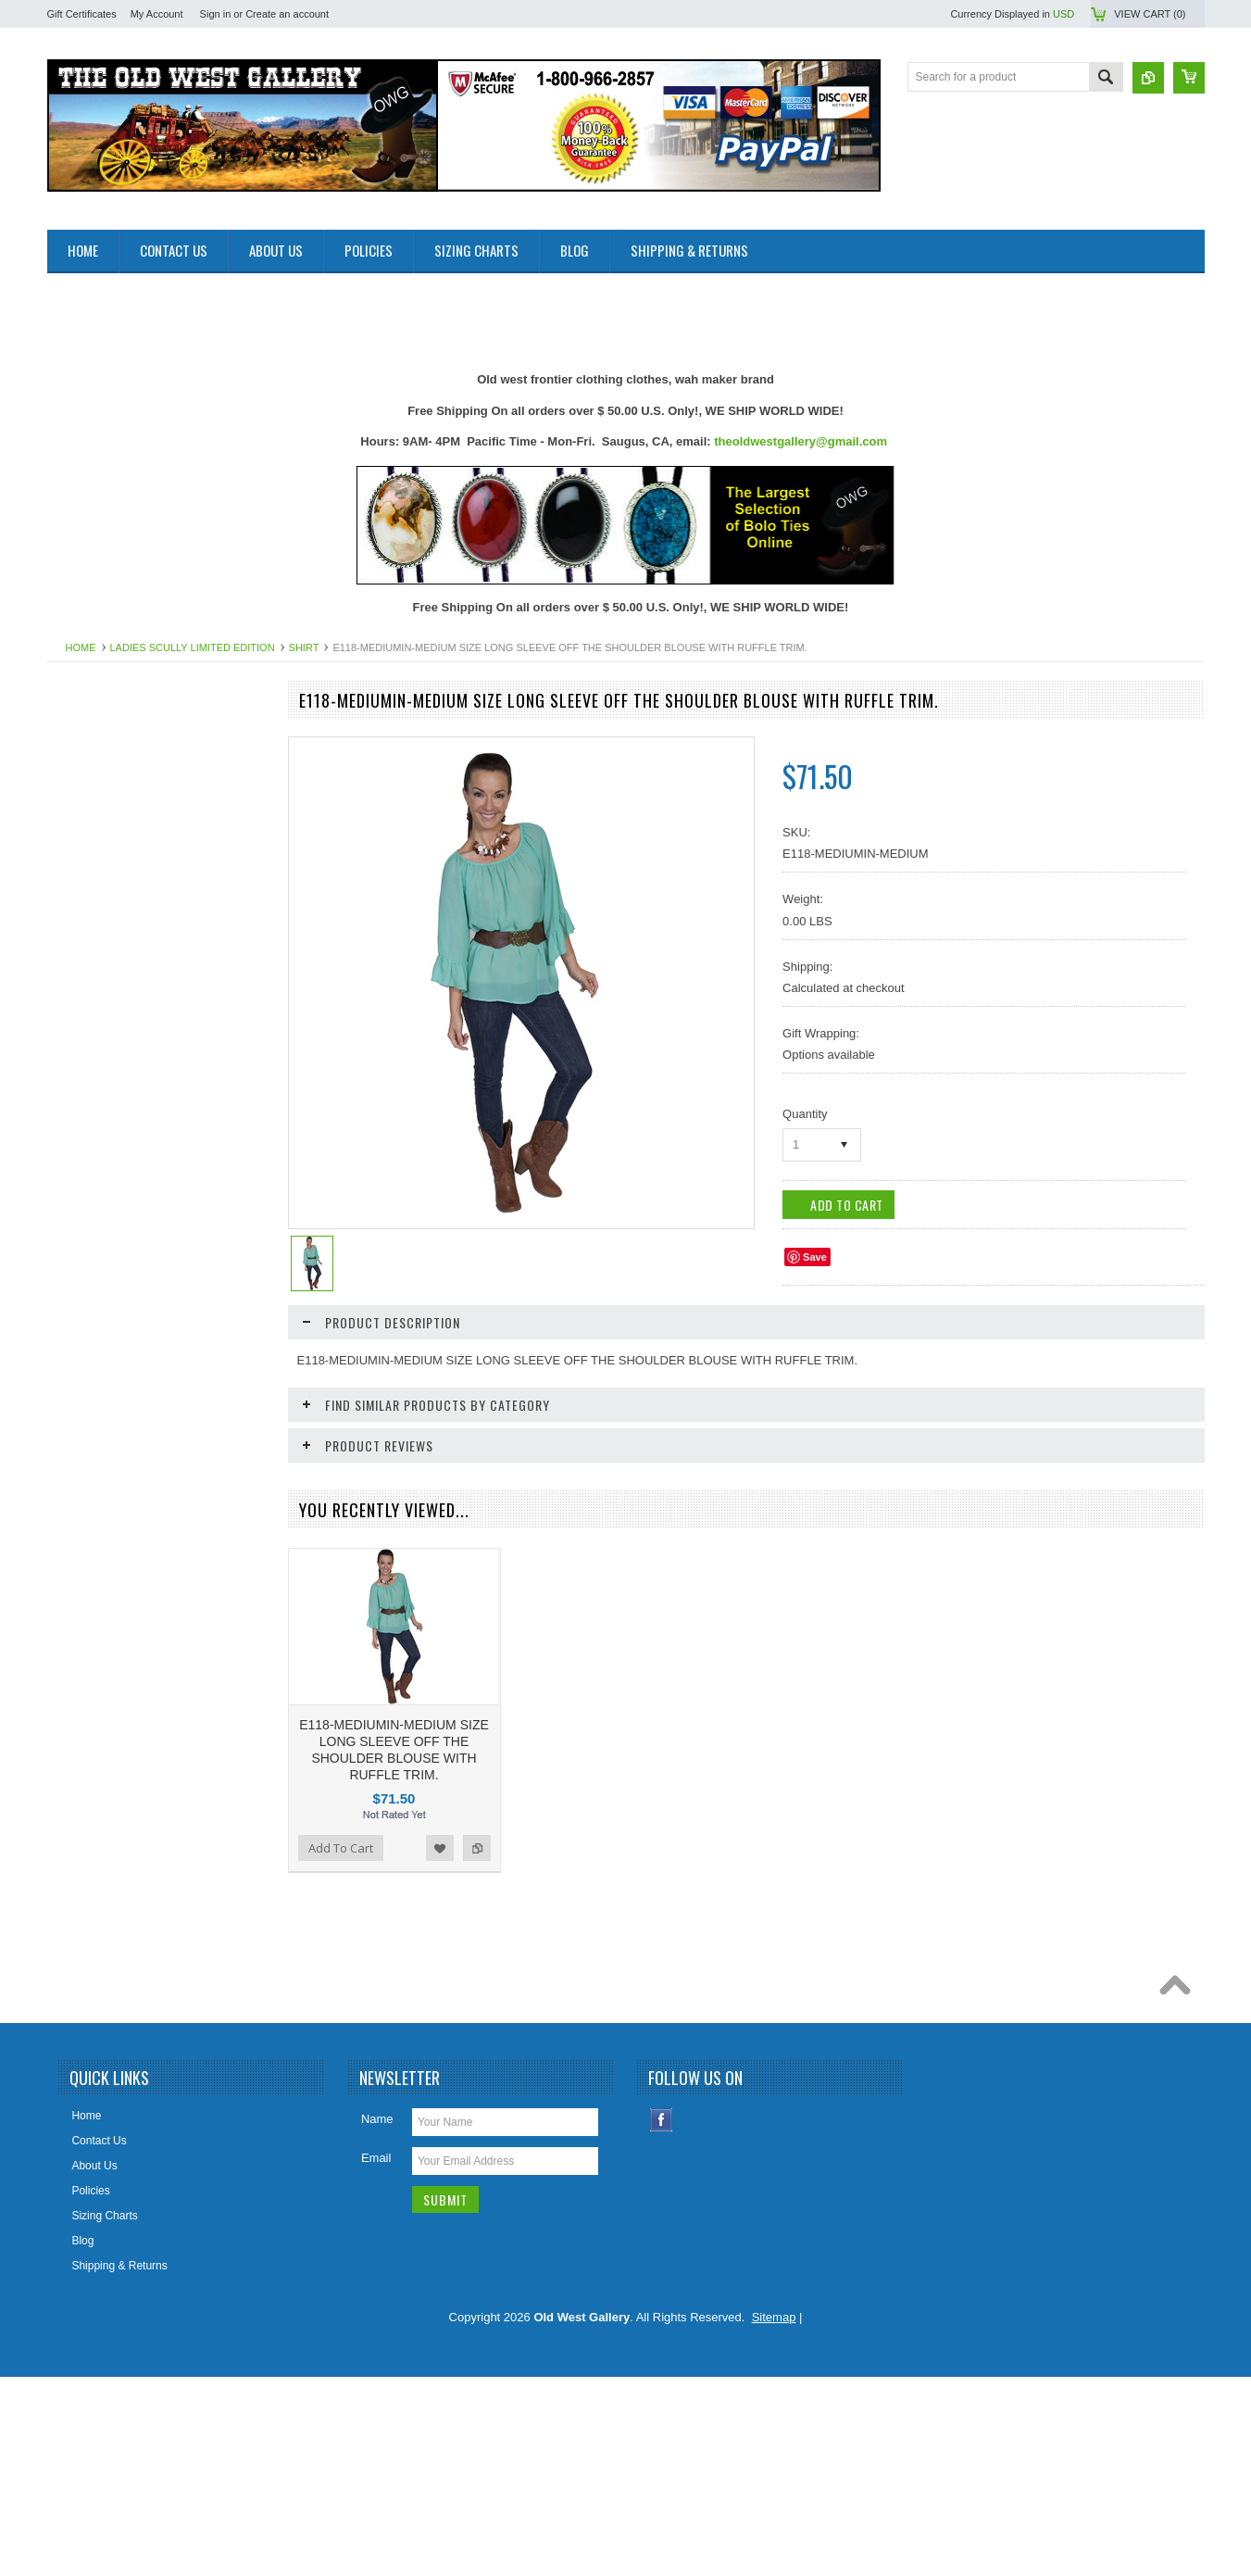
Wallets (75, 1677)
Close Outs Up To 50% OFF (126, 735)
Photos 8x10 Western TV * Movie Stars (153, 1425)
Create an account (287, 13)
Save (815, 1257)
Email (376, 2357)
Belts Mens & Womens (113, 892)
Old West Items (95, 1394)
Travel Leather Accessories (124, 1646)
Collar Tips (83, 986)
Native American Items (113, 1363)
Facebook (661, 2319)
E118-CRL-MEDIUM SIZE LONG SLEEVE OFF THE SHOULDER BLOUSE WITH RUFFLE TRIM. (158, 1944)
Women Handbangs (106, 1614)
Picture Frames (94, 1457)
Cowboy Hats (90, 1049)
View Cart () (1149, 13)
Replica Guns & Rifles (111, 1520)
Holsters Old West (101, 1143)
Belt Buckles (88, 923)
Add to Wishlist (208, 2034)
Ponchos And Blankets (113, 1488)
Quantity (804, 1114)
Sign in (215, 13)
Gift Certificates (82, 13)
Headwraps (85, 1111)
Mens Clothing (93, 1332)
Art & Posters (90, 829)
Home (81, 647)
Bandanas (82, 860)
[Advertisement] (384, 315)
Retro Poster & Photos (112, 1583)
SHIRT (304, 647)
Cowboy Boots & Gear (112, 1018)
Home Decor (88, 1174)
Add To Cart (100, 2034)
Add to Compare (245, 2034)
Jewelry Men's (92, 1206)
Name (377, 2318)
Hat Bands (83, 1080)
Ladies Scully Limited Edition (192, 647)
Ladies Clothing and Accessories (137, 1269)
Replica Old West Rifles (115, 1551)
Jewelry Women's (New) (117, 1237)
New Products (92, 766)
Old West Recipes (101, 798)
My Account (157, 13)
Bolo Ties (80, 955)
